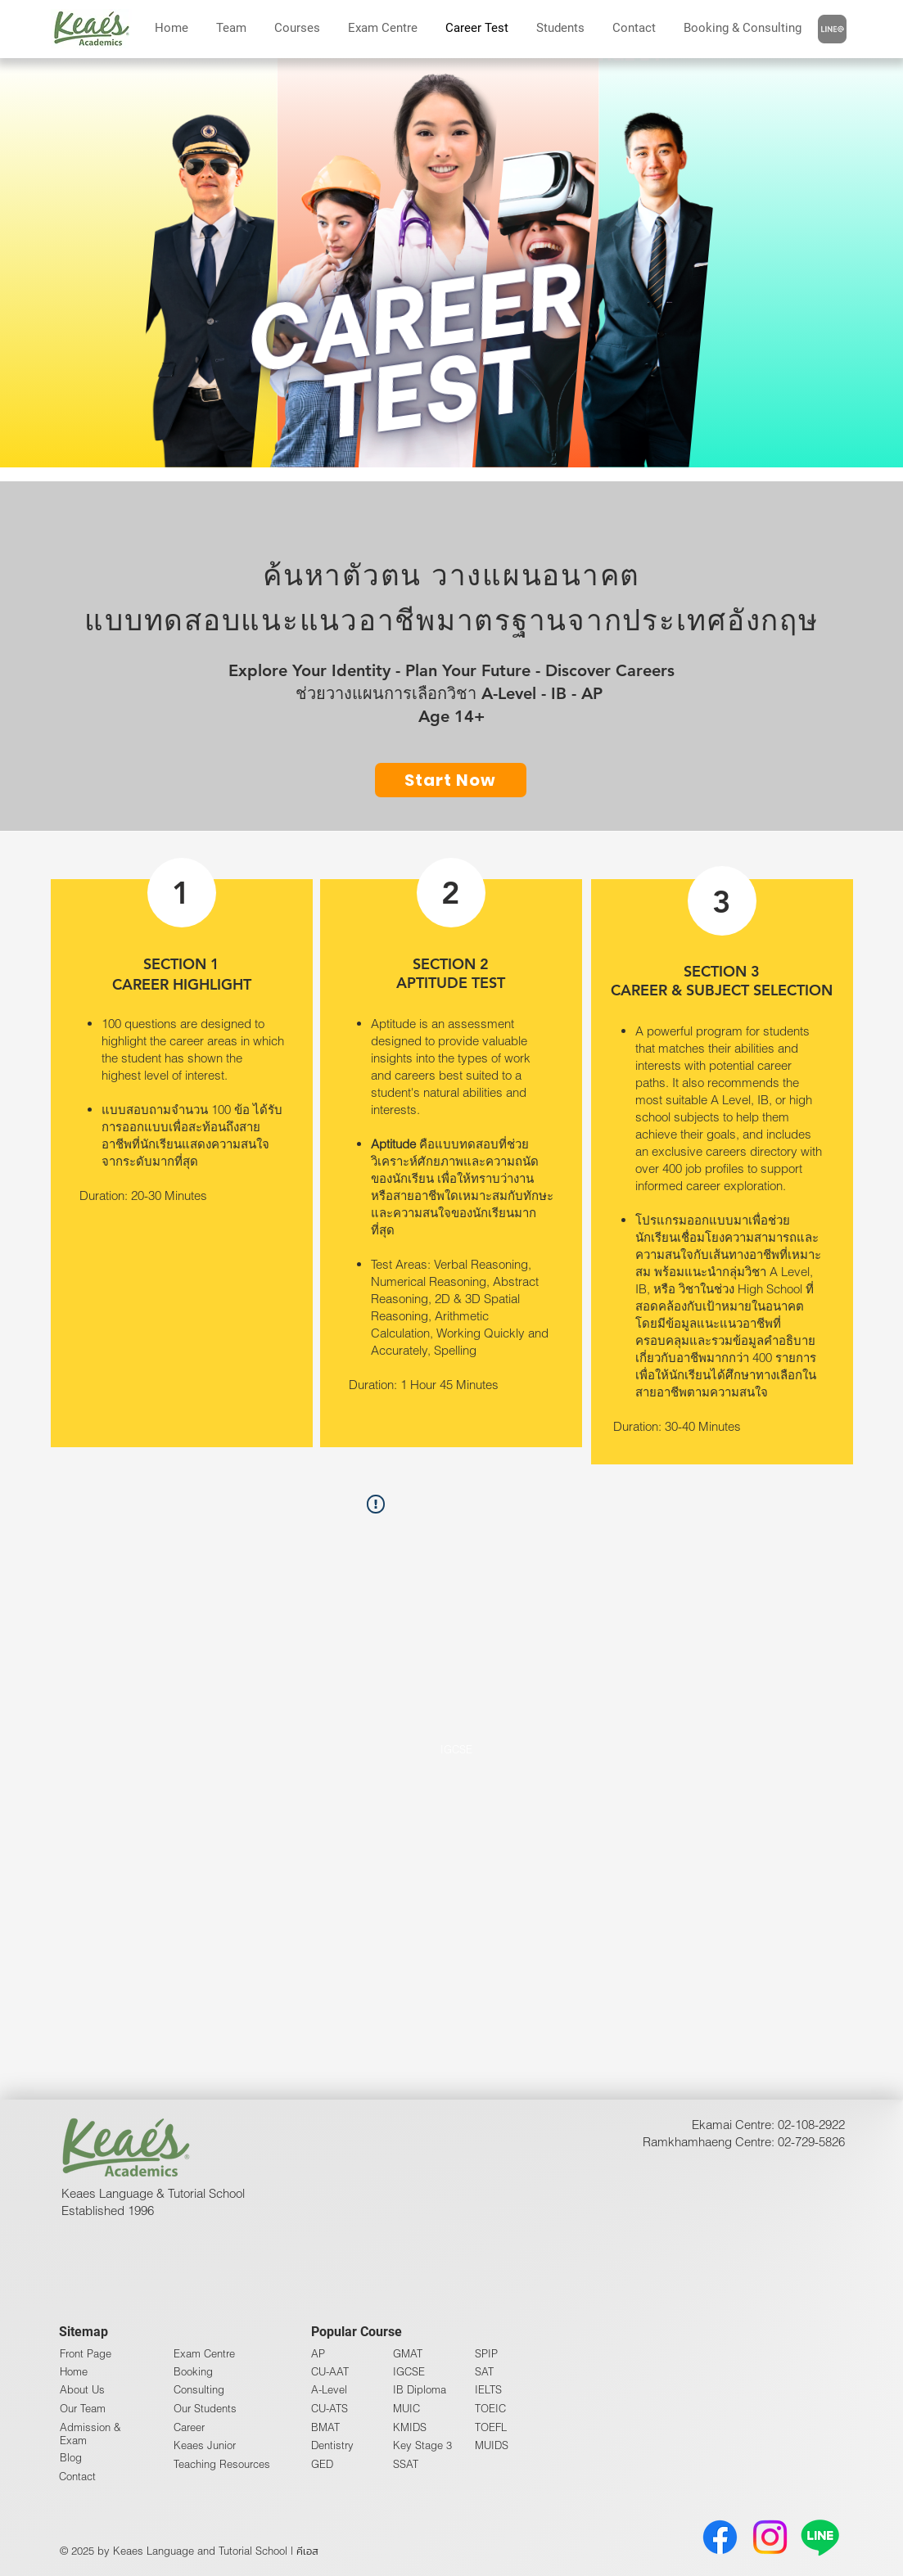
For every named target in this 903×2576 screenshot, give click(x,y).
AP (318, 2353)
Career (189, 2427)
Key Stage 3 (422, 2445)
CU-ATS (329, 2408)
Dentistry (332, 2445)
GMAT (407, 2353)
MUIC (406, 2408)
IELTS (488, 2389)
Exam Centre (204, 2353)
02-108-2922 (811, 2124)
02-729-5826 (811, 2141)
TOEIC (490, 2408)
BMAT (325, 2427)
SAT (484, 2371)
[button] (742, 27)
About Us (82, 2389)
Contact (77, 2476)
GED (322, 2463)
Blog (71, 2457)
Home (74, 2371)
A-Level (329, 2389)
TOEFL (491, 2427)
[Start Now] (450, 780)
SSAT (405, 2463)
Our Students (205, 2408)
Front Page (85, 2353)
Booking (193, 2371)
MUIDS (491, 2445)
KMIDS (410, 2427)
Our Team (83, 2408)
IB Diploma (419, 2389)
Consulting (199, 2389)
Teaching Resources (222, 2463)
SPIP (486, 2353)
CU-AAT (330, 2371)
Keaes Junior (205, 2445)
